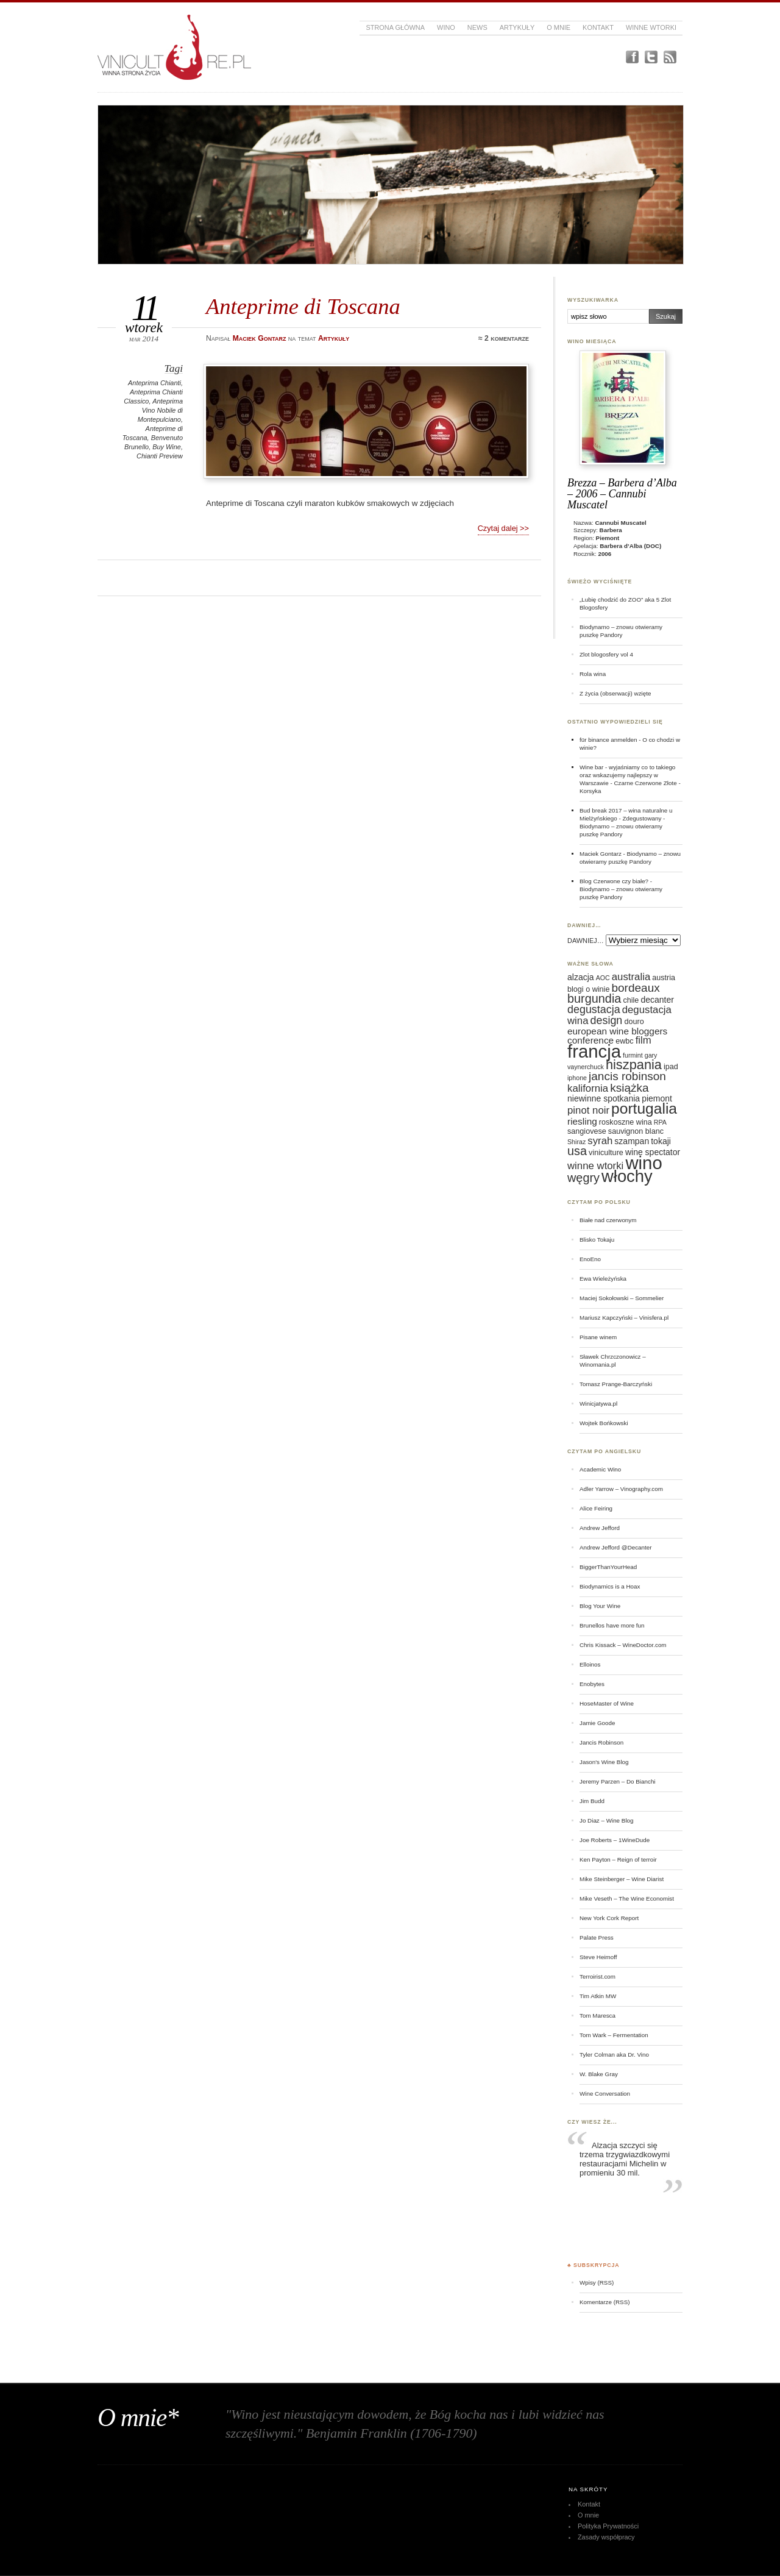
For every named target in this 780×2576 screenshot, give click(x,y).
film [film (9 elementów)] (643, 1040)
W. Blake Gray (599, 2074)
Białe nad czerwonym (608, 1220)
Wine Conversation (605, 2093)
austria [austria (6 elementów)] (663, 977)
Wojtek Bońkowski (604, 1423)
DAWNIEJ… (585, 940)
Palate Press (597, 1937)
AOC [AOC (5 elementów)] (603, 977)
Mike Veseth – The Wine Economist (627, 1898)
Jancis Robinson (601, 1742)
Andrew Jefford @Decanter (616, 1547)
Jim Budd (592, 1801)
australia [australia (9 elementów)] (631, 977)
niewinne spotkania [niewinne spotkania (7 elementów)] (603, 1098)
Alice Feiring (596, 1508)
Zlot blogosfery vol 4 (606, 654)
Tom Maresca (597, 2015)
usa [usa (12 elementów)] (577, 1151)
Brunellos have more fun (612, 1625)
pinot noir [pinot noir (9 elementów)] (588, 1110)
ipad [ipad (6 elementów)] (671, 1066)
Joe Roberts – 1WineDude (615, 1840)
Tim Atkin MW (598, 1996)
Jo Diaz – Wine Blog (607, 1820)
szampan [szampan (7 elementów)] (631, 1141)
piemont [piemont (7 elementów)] (657, 1098)
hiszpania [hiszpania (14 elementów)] (634, 1064)
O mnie (558, 27)
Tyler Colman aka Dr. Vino (614, 2054)
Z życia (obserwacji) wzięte (615, 693)
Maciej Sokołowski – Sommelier (622, 1298)
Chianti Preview (159, 456)
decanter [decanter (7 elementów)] (656, 1000)
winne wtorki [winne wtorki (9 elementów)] (595, 1166)
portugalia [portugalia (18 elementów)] (644, 1108)
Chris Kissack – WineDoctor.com (623, 1645)
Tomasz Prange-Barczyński (616, 1384)
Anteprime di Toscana (303, 306)
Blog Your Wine (600, 1606)
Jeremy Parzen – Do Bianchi (618, 1781)
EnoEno (590, 1259)
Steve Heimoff (598, 1957)
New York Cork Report (609, 1918)
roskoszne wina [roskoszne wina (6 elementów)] (625, 1122)
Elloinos (590, 1664)
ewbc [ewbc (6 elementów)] (624, 1041)
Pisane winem (598, 1337)
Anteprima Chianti (154, 382)
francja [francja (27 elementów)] (594, 1051)
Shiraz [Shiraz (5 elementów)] (576, 1141)
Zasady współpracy (606, 2537)
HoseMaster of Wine (607, 1703)
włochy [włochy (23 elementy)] (627, 1176)
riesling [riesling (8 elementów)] (582, 1121)
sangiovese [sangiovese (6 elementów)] (586, 1131)
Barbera (611, 530)
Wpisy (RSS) (597, 2282)
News (477, 27)
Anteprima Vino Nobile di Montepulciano (160, 410)
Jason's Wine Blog (604, 1762)
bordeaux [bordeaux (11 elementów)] (635, 987)
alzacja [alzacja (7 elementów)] (580, 977)
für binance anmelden (608, 739)
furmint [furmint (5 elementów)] (633, 1055)
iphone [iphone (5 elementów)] (577, 1077)
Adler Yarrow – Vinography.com (621, 1488)
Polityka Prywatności (608, 2526)
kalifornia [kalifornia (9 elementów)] (587, 1088)
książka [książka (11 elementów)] (629, 1087)
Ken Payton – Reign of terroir (618, 1859)
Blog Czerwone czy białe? (614, 881)
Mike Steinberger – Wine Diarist (622, 1879)
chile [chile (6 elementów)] (631, 1000)
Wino (446, 27)
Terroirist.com (597, 1976)
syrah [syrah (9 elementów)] (599, 1141)
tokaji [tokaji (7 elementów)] (661, 1141)
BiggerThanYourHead (608, 1567)
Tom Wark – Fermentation (614, 2035)
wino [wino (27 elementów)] (643, 1163)
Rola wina (593, 674)
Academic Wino (600, 1469)
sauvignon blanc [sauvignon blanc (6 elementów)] (636, 1131)
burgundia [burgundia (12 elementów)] (594, 998)
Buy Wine (166, 446)
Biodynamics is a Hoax (610, 1586)
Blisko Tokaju (597, 1239)
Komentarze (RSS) (604, 2302)
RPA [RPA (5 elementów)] (660, 1122)
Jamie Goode (597, 1723)
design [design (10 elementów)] (606, 1020)
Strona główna (395, 27)
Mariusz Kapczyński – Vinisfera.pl (624, 1317)
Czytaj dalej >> (503, 528)
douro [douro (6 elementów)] (634, 1021)
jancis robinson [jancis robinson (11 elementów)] (627, 1076)
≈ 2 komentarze (503, 338)
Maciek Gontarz (601, 853)
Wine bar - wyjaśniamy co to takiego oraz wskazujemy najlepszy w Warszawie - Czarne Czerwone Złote (628, 775)
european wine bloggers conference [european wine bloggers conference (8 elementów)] (617, 1035)
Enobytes (592, 1684)
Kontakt (598, 27)
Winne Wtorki (651, 27)
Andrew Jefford (600, 1528)
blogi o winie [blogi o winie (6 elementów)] (588, 989)
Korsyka (590, 791)
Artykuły (517, 27)
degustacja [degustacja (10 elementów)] (593, 1009)
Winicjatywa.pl (598, 1403)
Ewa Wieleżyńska (603, 1278)
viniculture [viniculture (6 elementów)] (606, 1152)
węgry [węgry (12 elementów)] (583, 1177)
